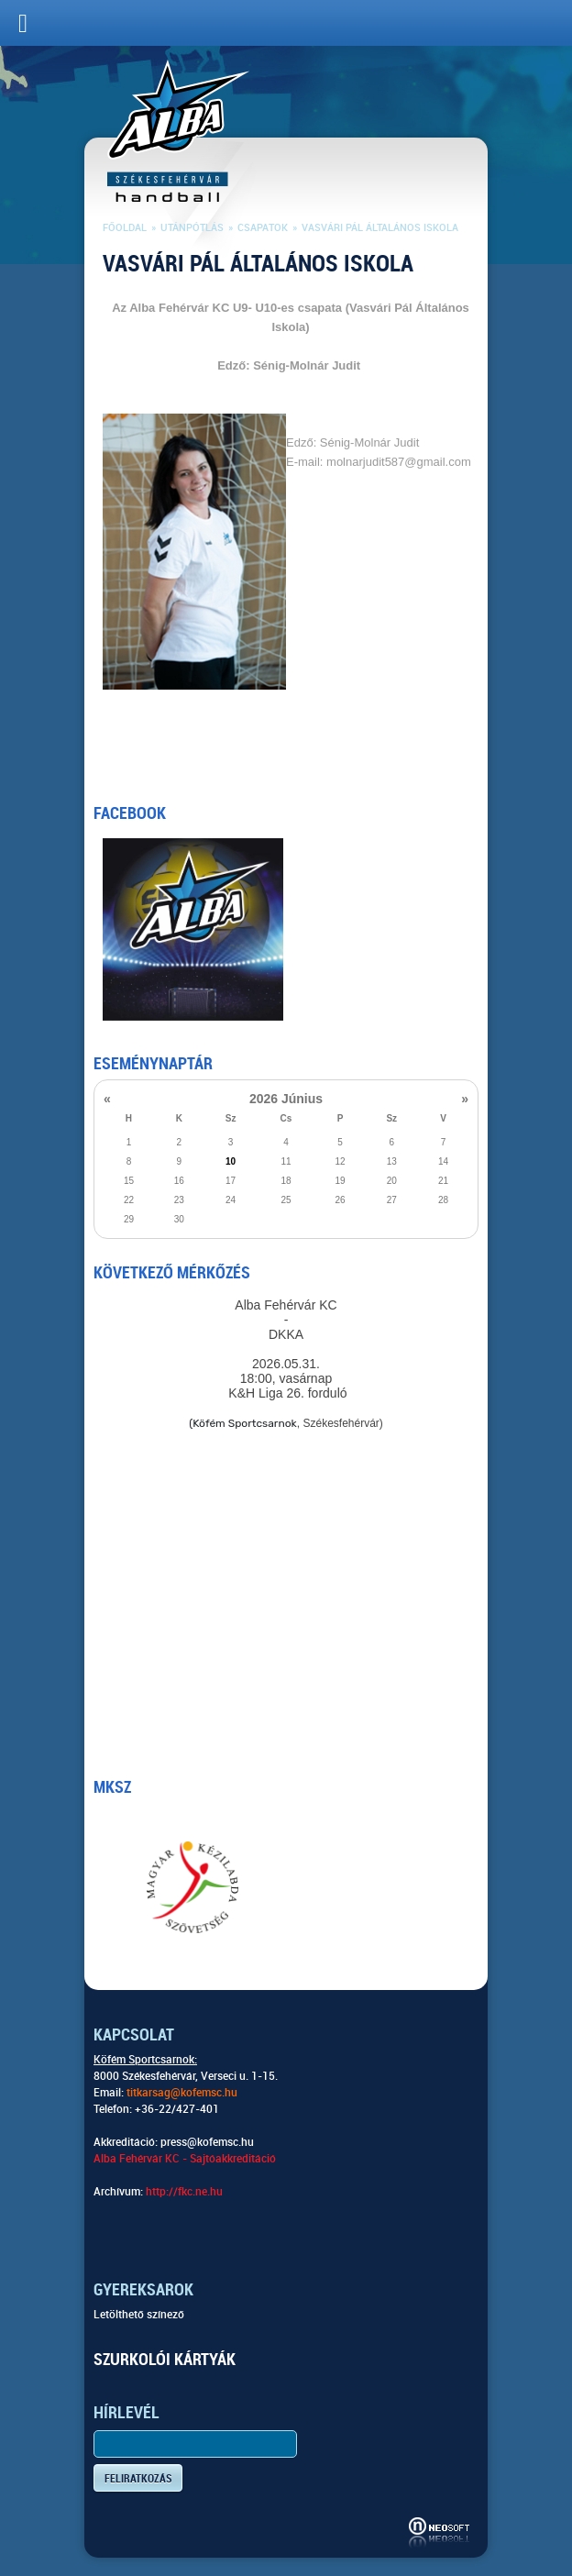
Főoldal (125, 228)
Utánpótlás (192, 228)
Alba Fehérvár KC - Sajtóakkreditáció (185, 2158)
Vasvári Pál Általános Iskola (380, 228)
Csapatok (262, 228)
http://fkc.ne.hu (184, 2191)
